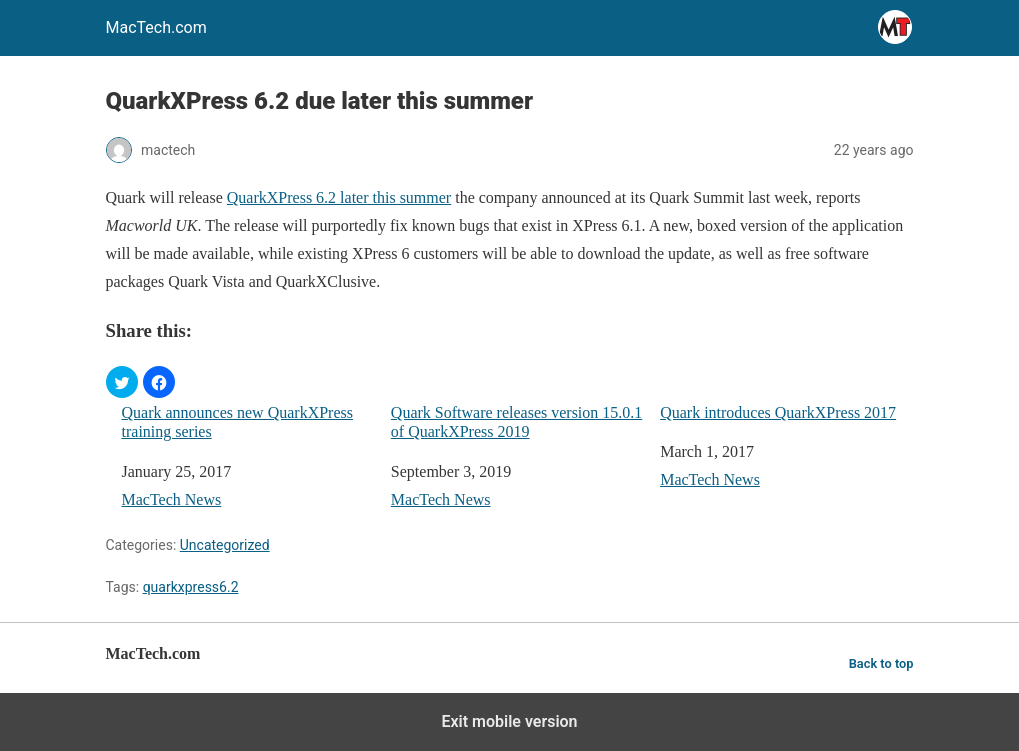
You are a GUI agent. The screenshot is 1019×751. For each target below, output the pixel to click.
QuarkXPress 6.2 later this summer (339, 197)
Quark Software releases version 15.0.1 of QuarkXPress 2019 (516, 422)
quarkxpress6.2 (191, 587)
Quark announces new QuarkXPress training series (238, 422)
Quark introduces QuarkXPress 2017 (778, 412)
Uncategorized (225, 545)
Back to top (881, 663)
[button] (122, 382)
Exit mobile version (509, 721)
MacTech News (172, 499)
